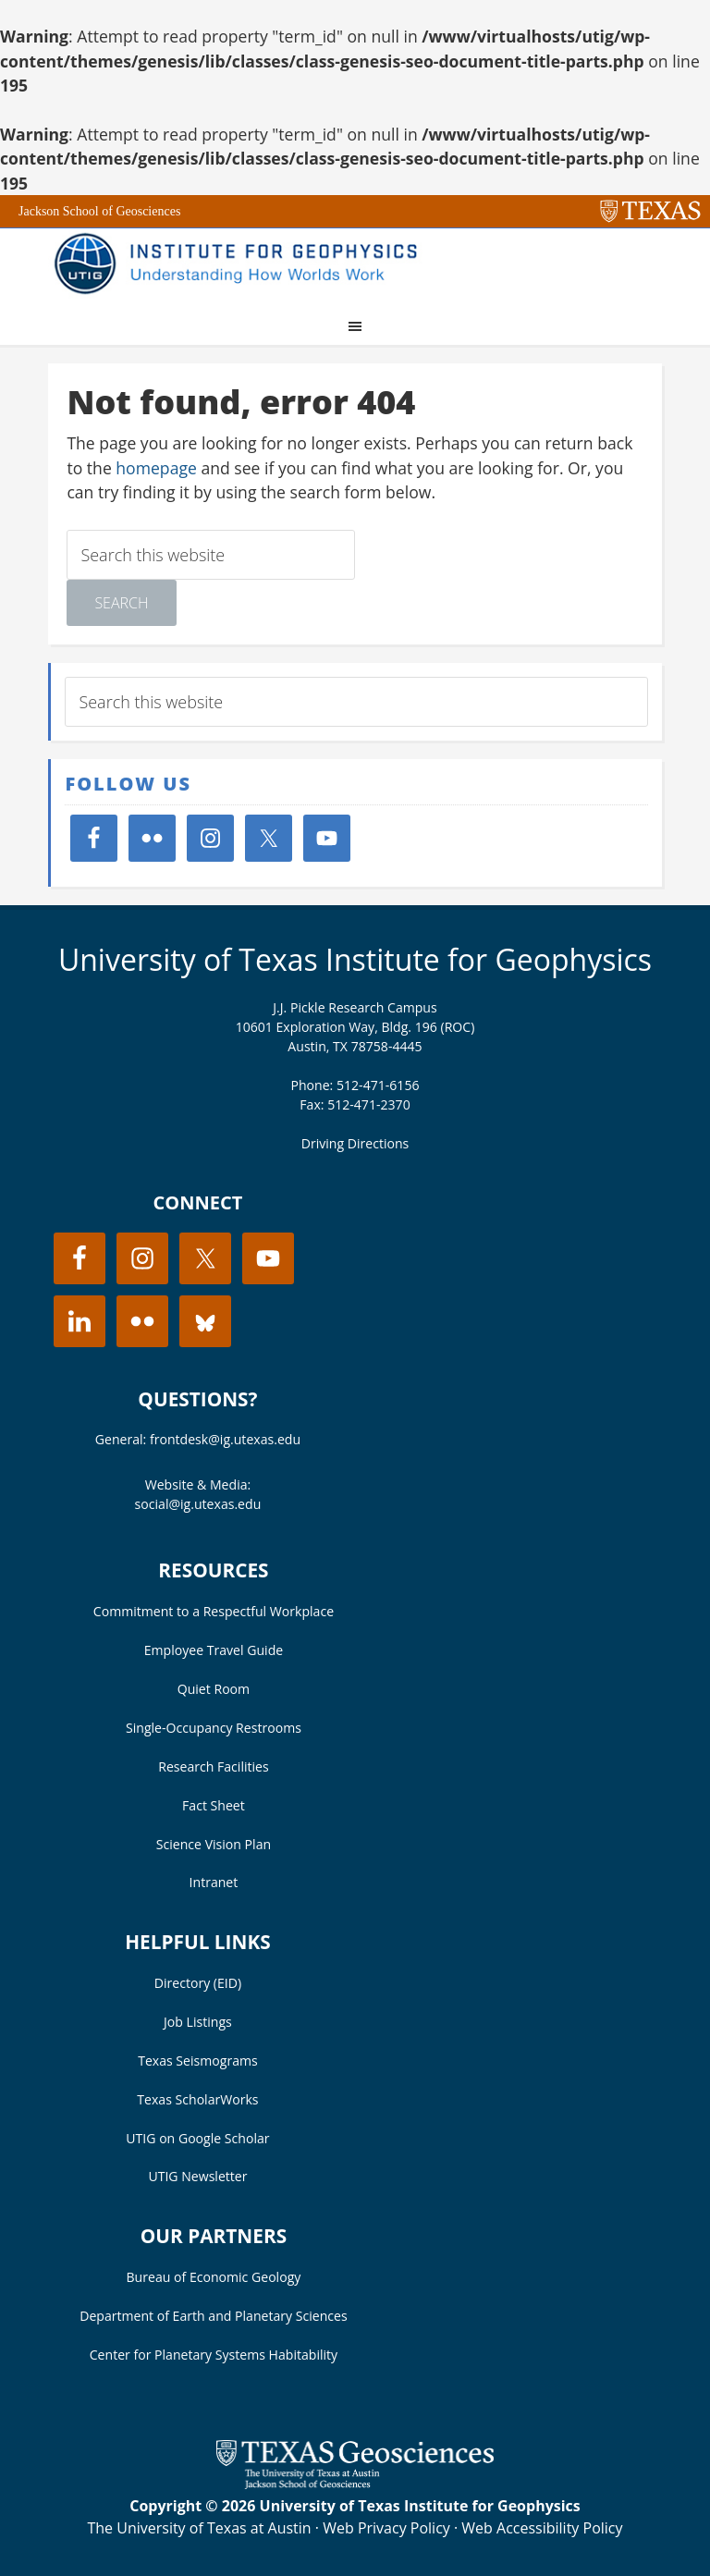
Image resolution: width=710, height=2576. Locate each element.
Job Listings (198, 2021)
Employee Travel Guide (213, 1650)
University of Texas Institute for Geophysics (355, 959)
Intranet (214, 1882)
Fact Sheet (213, 1805)
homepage (156, 468)
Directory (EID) (197, 1983)
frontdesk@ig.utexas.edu (225, 1439)
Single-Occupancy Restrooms (213, 1727)
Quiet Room (214, 1689)
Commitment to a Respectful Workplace (213, 1611)
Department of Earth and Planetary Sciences (213, 2316)
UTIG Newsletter (197, 2176)
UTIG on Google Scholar (197, 2138)
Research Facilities (213, 1766)
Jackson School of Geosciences (99, 211)
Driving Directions (355, 1143)
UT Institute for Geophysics (242, 265)
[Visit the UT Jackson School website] (355, 2483)
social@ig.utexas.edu (198, 1504)
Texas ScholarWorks (197, 2099)
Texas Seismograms (198, 2060)
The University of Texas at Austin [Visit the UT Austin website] (199, 2528)
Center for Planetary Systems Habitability (213, 2354)
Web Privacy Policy (386, 2528)
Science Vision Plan (213, 1844)
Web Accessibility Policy (541, 2528)
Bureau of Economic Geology (214, 2277)
